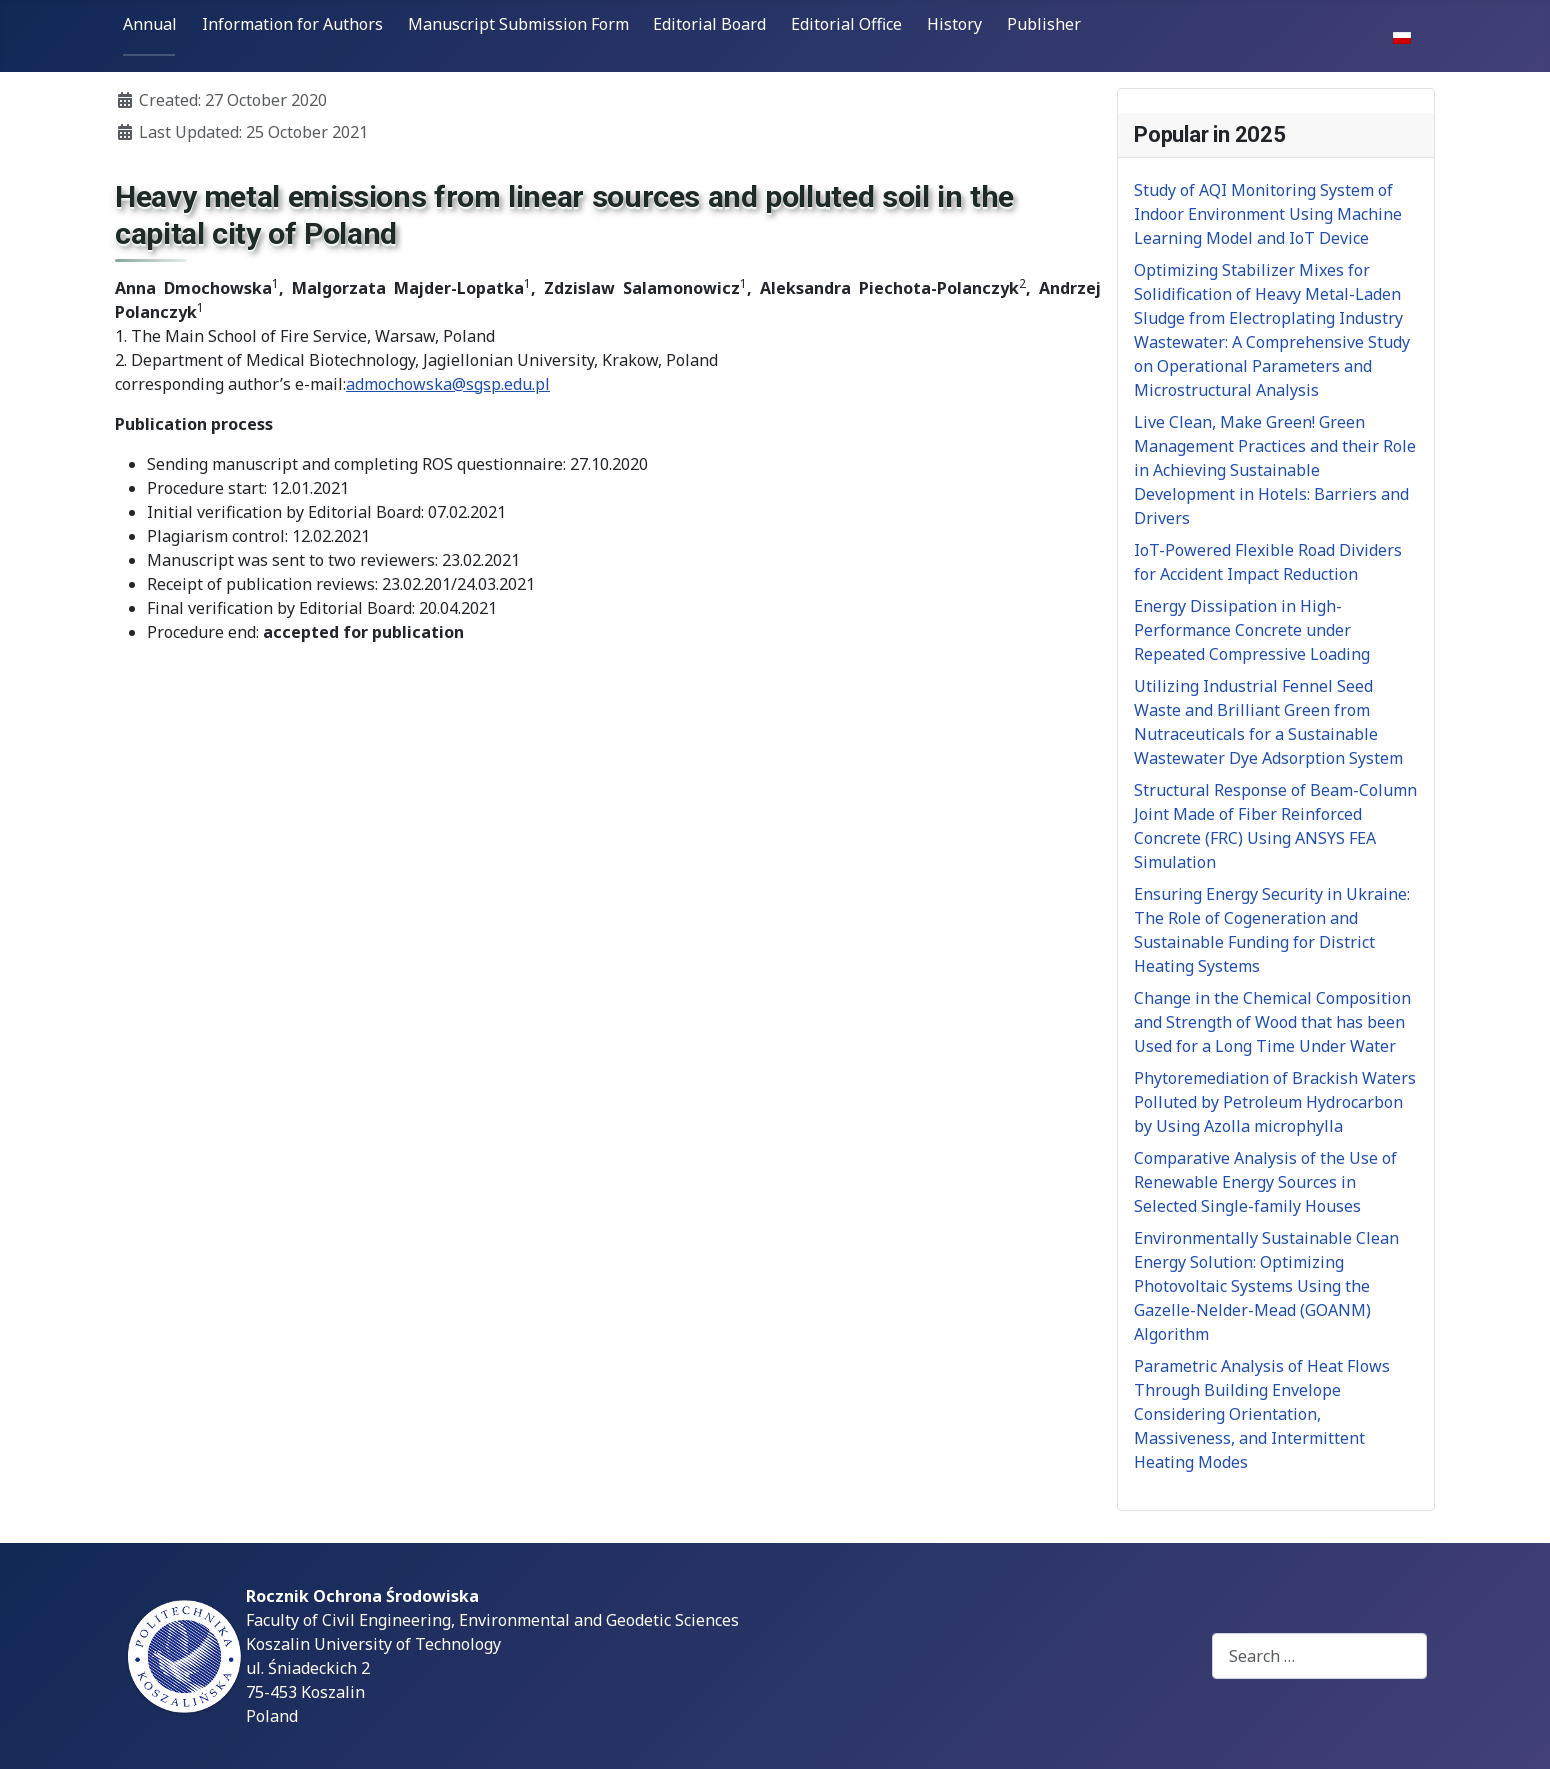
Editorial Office (846, 24)
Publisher (1044, 24)
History (954, 24)
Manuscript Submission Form (518, 24)
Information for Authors (292, 24)
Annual (150, 24)
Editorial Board (709, 24)
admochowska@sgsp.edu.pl (448, 384)
